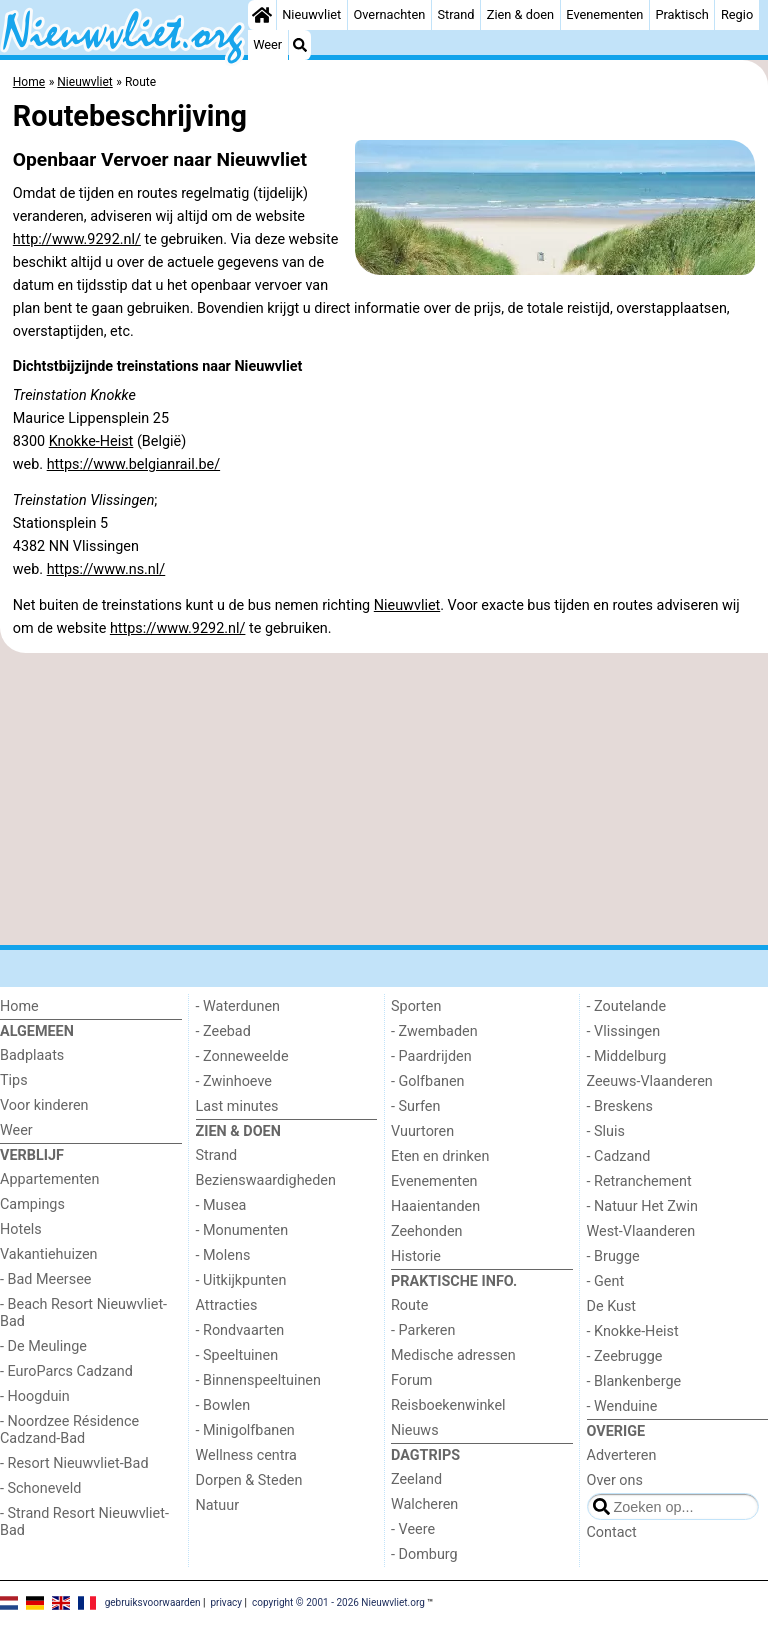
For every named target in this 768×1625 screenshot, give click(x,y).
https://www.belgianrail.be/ (133, 464)
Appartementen (49, 1179)
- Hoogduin (35, 1396)
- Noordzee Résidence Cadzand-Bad (69, 1430)
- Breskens (620, 1106)
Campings (32, 1204)
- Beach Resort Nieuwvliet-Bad (83, 1313)
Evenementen (604, 14)
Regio (737, 14)
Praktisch (681, 14)
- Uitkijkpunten (241, 1280)
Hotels (21, 1229)
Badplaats (32, 1055)
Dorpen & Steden (249, 1480)
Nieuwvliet (311, 14)
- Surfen (415, 1106)
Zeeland (416, 1479)
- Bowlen (223, 1405)
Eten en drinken (440, 1156)
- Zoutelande (627, 1006)
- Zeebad (223, 1031)
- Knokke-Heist (633, 1331)
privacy (226, 1602)
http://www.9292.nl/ (77, 239)
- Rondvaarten (240, 1330)
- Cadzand (619, 1156)
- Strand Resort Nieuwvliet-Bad (84, 1522)
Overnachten (389, 14)
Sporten (416, 1006)
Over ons (615, 1480)
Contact (612, 1532)
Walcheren (424, 1504)
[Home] (262, 15)
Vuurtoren (422, 1131)
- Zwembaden (434, 1031)
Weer (267, 44)
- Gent (606, 1281)
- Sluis (606, 1131)
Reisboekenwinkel (448, 1405)
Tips (14, 1080)
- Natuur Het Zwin (643, 1206)
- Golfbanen (428, 1081)
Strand (455, 14)
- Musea (221, 1205)
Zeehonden (427, 1231)
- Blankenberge (634, 1381)
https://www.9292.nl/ (178, 628)
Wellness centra (246, 1455)
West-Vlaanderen (641, 1231)
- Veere (413, 1529)
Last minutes (237, 1106)
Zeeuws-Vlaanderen (650, 1081)
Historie (416, 1256)
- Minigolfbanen (245, 1430)
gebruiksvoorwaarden (153, 1602)
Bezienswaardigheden (266, 1180)
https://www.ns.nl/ (106, 569)
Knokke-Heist (91, 441)
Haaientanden (435, 1206)
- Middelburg (627, 1056)
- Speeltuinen (237, 1355)
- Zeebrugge (625, 1356)
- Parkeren (423, 1330)
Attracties (227, 1305)
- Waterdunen (238, 1006)
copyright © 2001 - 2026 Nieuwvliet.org (338, 1602)
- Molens (223, 1255)
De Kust (612, 1306)
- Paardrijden (431, 1056)
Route (409, 1305)
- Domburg (424, 1554)
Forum (411, 1380)
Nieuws (415, 1430)
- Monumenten (242, 1230)
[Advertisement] (384, 799)
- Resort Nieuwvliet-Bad (74, 1463)
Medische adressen (453, 1355)
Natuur (218, 1505)
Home (19, 1006)
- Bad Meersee (45, 1279)
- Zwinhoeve (234, 1081)
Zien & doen (520, 14)
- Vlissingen (624, 1031)
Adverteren (622, 1455)
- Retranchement (639, 1181)
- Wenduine (622, 1406)
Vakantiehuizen (49, 1254)
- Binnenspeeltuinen (258, 1380)
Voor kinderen (44, 1105)
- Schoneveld (40, 1488)
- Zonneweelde (242, 1056)
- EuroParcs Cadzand (66, 1371)
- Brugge (613, 1256)
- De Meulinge (43, 1346)
